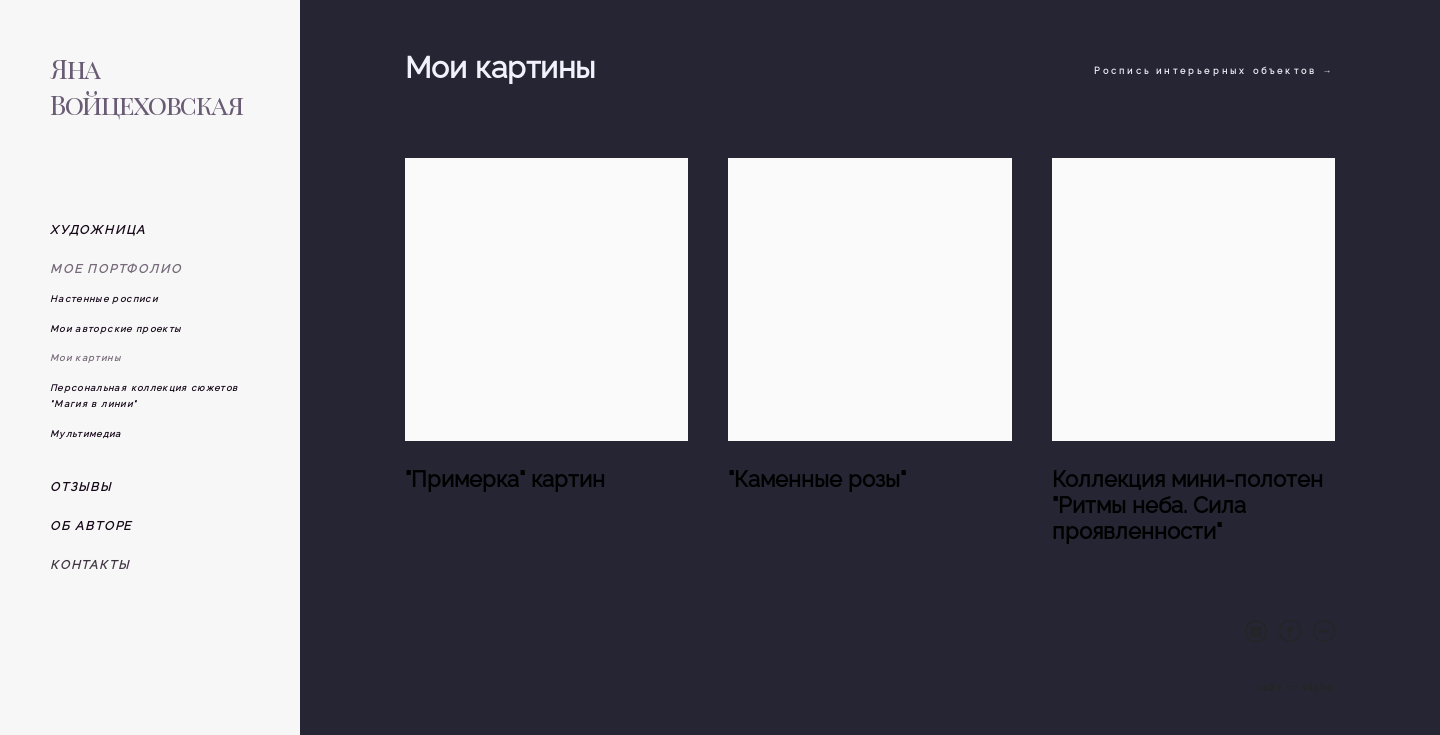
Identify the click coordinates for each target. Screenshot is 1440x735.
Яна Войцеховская (146, 86)
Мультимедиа (86, 434)
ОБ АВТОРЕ (91, 526)
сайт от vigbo (1295, 688)
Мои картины (85, 358)
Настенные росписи (104, 299)
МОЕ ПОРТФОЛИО (115, 269)
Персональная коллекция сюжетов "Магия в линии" (144, 396)
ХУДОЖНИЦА (98, 230)
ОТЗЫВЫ (81, 487)
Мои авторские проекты (115, 329)
